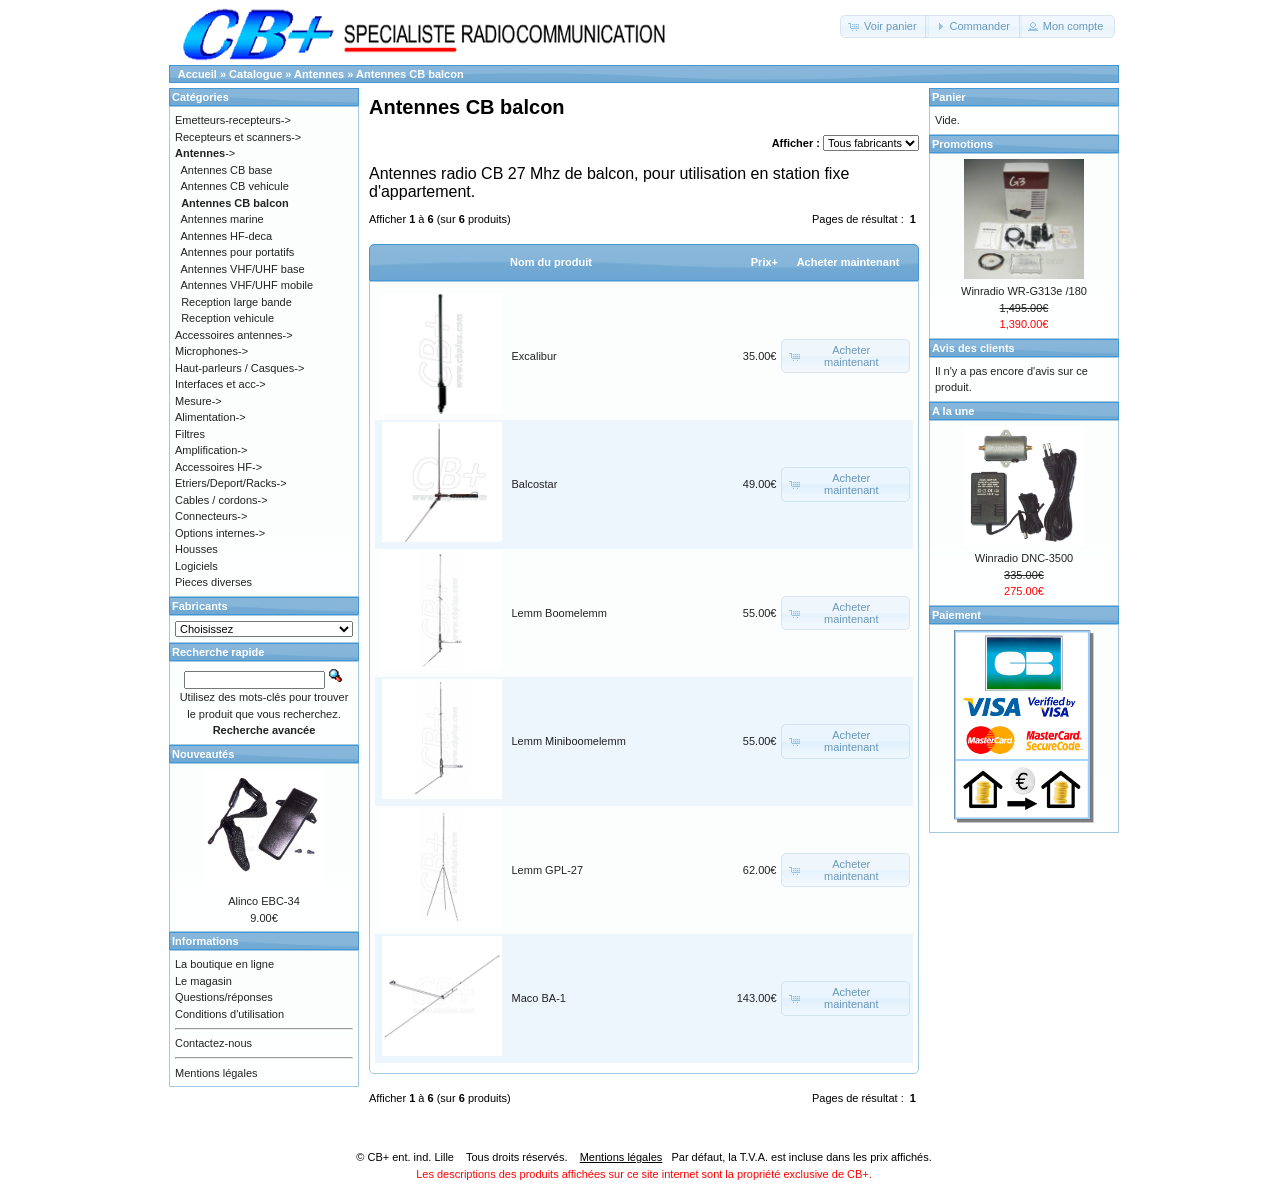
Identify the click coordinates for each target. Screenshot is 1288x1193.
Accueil (197, 74)
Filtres (190, 434)
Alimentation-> (210, 417)
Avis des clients (973, 348)
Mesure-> (198, 401)
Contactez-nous (213, 1043)
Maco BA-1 (539, 998)
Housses (196, 549)
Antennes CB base (227, 170)
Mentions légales (216, 1073)
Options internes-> (220, 533)
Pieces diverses (213, 582)
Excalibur (534, 356)
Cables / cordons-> (221, 500)
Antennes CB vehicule (235, 186)
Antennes (319, 74)
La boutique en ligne (224, 964)
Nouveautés (203, 754)
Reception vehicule (227, 318)
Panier (949, 97)
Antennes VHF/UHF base (243, 269)
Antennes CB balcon (410, 74)
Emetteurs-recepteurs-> (233, 120)
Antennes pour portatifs (238, 252)
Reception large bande (236, 302)
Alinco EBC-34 (264, 901)
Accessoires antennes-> (234, 335)
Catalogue (255, 74)
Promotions (962, 144)
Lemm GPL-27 (548, 870)
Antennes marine (222, 219)
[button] (884, 26)
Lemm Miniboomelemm (569, 741)
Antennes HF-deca (227, 236)
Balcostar (535, 484)
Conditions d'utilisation (229, 1014)
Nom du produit (551, 262)
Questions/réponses (224, 997)
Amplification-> (211, 450)
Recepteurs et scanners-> (238, 137)
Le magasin (203, 981)
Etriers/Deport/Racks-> (231, 483)
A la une (953, 411)
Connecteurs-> (211, 516)
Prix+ (764, 262)
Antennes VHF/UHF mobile (247, 285)
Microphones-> (211, 351)
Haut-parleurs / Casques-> (239, 368)
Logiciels (196, 566)
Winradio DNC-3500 (1024, 558)
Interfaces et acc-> (220, 384)
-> (205, 153)
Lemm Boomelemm (559, 613)
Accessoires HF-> (218, 467)
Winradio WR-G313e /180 (1024, 291)
